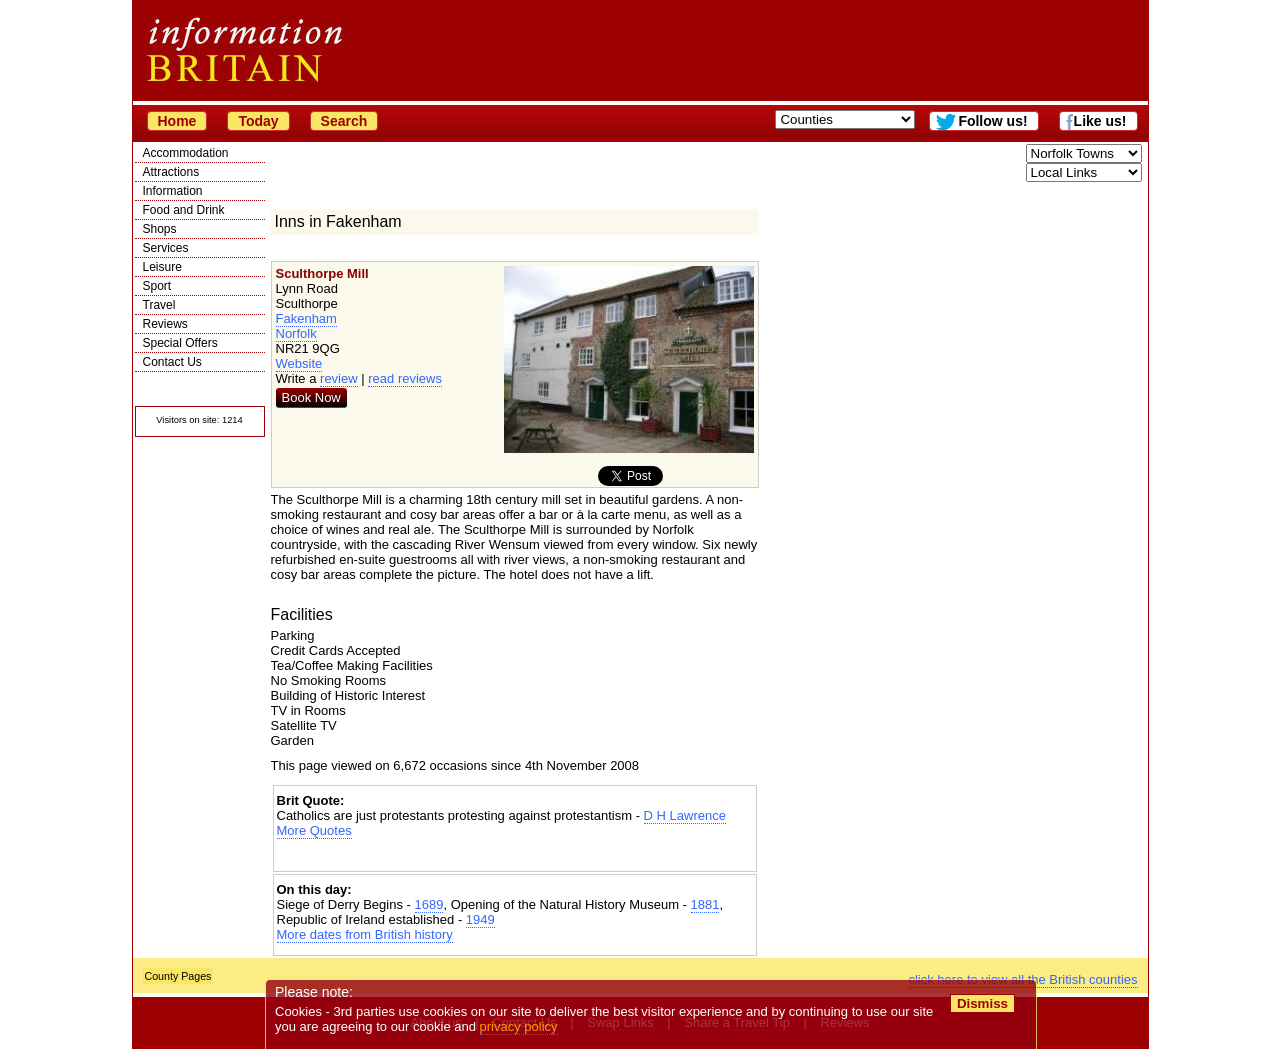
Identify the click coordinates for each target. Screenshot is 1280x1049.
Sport (157, 286)
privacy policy (519, 1026)
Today (258, 121)
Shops (160, 229)
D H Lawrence (685, 815)
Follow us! (992, 121)
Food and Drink (184, 210)
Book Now (311, 397)
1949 (480, 919)
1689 (429, 904)
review (339, 378)
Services (166, 248)
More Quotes (314, 830)
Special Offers (180, 343)
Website (299, 363)
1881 (705, 904)
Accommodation (186, 153)
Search (344, 121)
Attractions (171, 172)
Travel (159, 305)
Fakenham (306, 318)
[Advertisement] (515, 855)
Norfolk (296, 333)
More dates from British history (365, 934)
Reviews (165, 324)
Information (173, 191)
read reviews (405, 378)
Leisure (162, 267)
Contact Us (172, 362)
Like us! (1100, 121)
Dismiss (982, 1003)
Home (177, 121)
